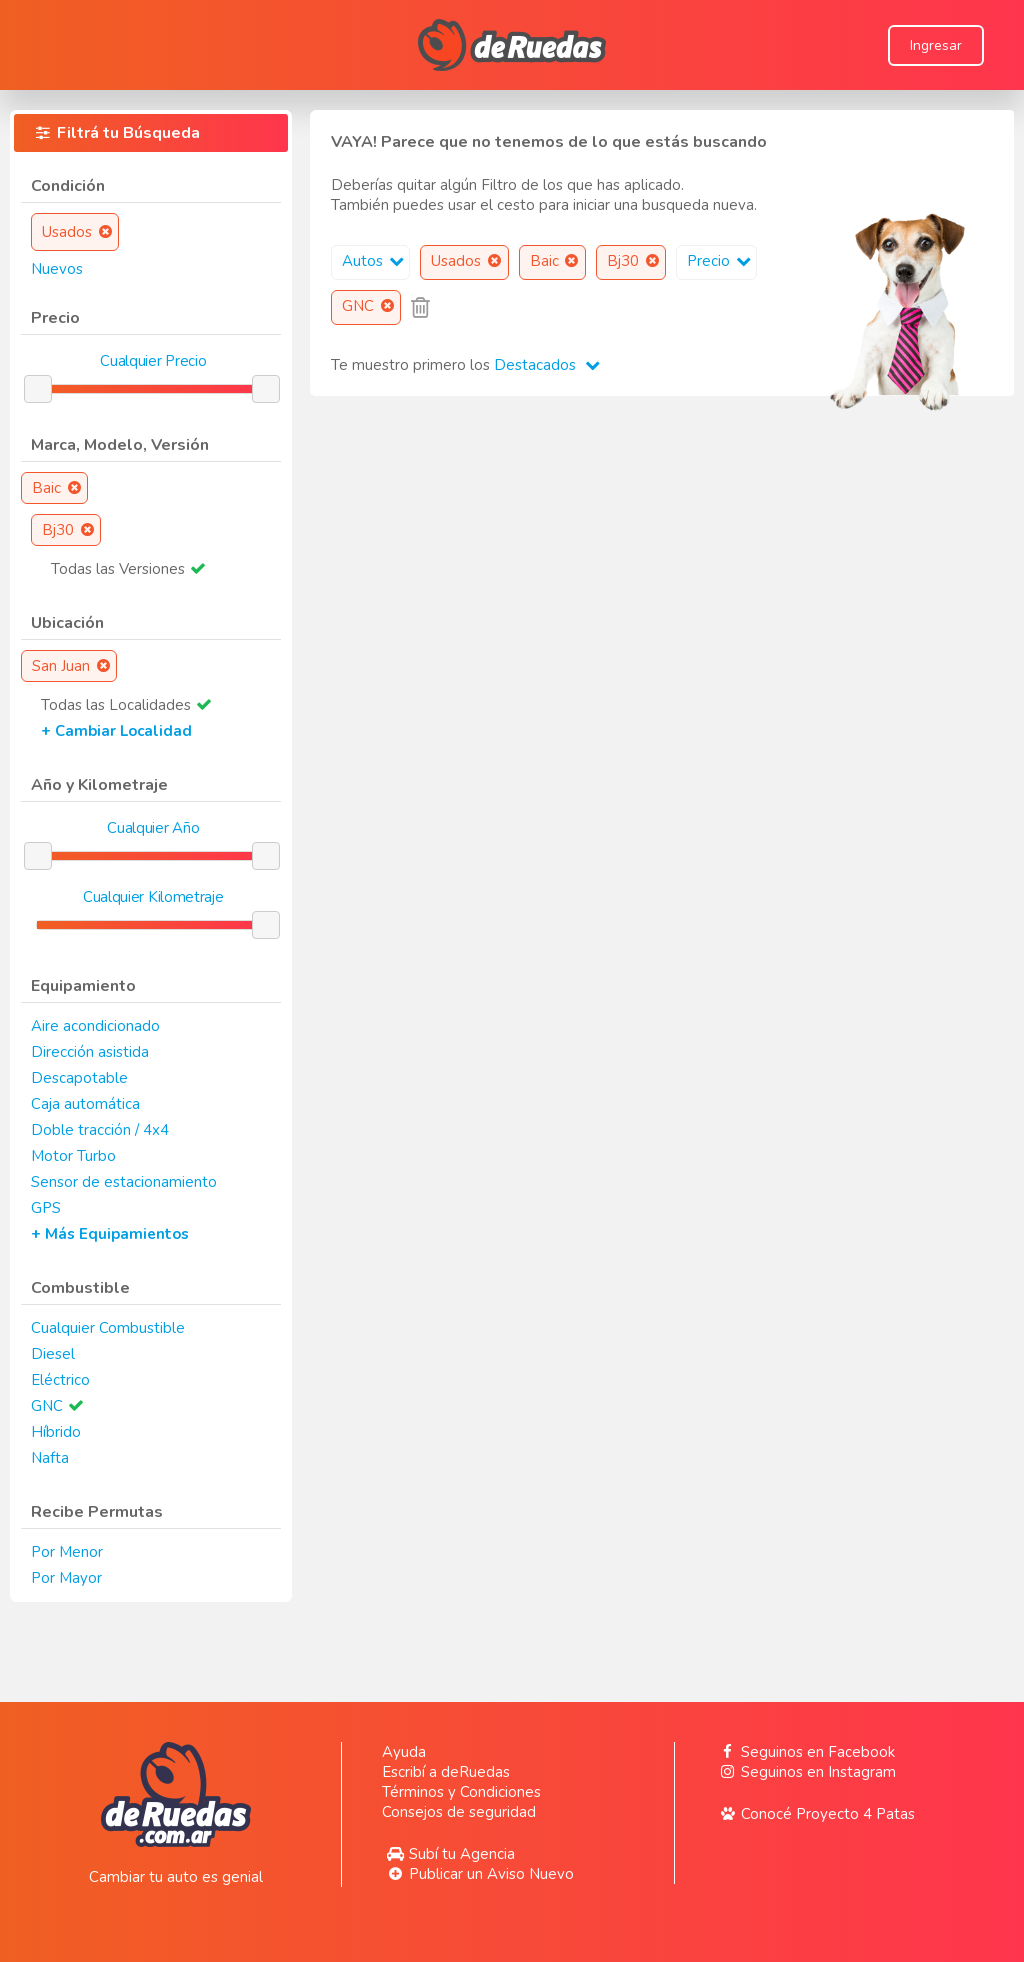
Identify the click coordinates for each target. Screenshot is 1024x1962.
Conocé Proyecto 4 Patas (815, 1814)
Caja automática (85, 1104)
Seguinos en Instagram (805, 1772)
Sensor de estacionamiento (124, 1182)
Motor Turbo (73, 1156)
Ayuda (404, 1752)
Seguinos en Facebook (805, 1752)
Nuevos (57, 269)
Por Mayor (66, 1578)
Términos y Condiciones (461, 1792)
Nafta (50, 1458)
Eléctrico (60, 1380)
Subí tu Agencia (448, 1854)
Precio (721, 261)
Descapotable (79, 1078)
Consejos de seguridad (459, 1812)
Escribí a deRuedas (446, 1772)
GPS (46, 1208)
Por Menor (67, 1552)
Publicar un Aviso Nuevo (477, 1874)
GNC (47, 1406)
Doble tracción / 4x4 (100, 1130)
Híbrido (56, 1432)
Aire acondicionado (95, 1026)
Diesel (53, 1354)
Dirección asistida (90, 1052)
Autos (375, 261)
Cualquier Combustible (108, 1328)
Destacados (547, 365)
